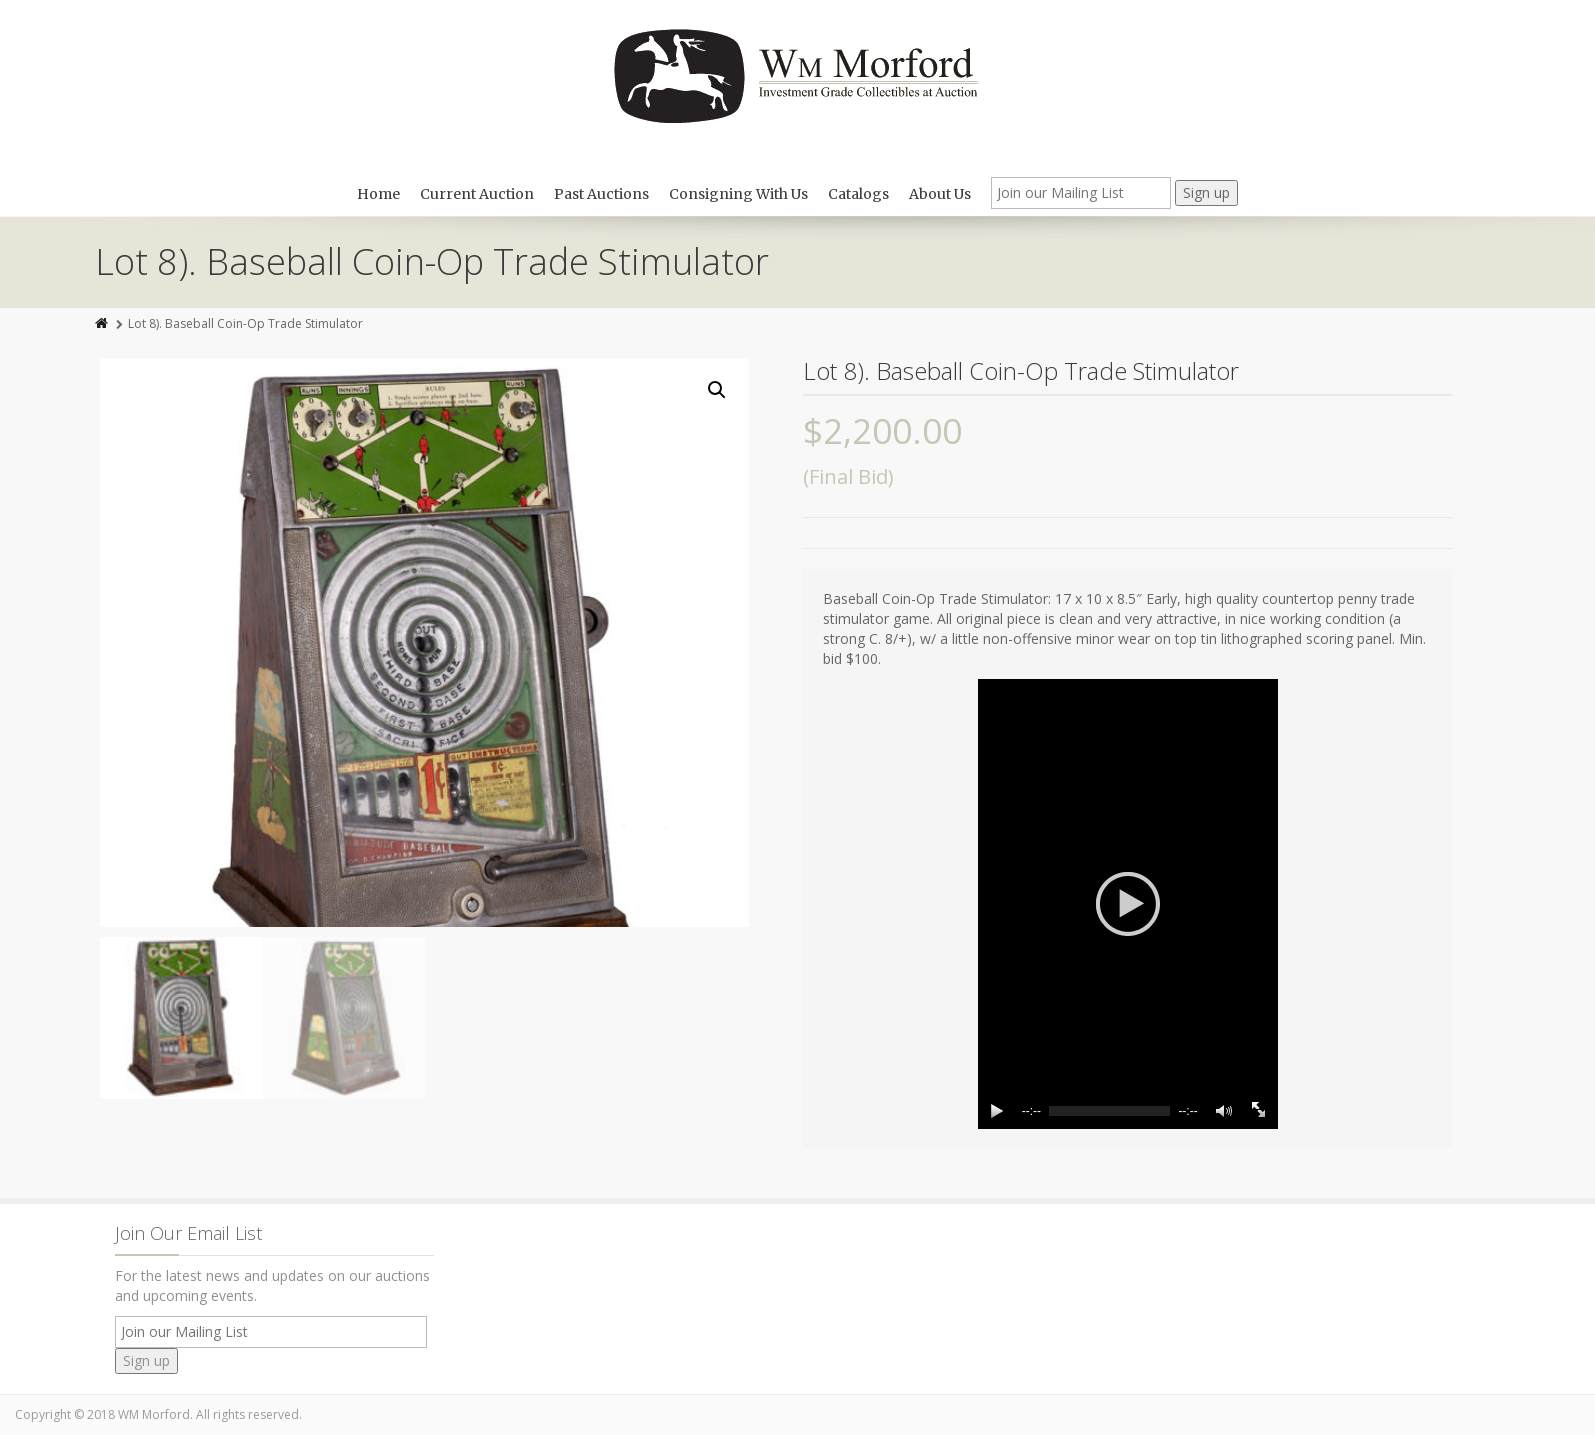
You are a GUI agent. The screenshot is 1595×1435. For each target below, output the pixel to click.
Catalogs (858, 194)
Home (378, 194)
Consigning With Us (738, 194)
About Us (940, 194)
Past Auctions (601, 194)
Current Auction (477, 194)
